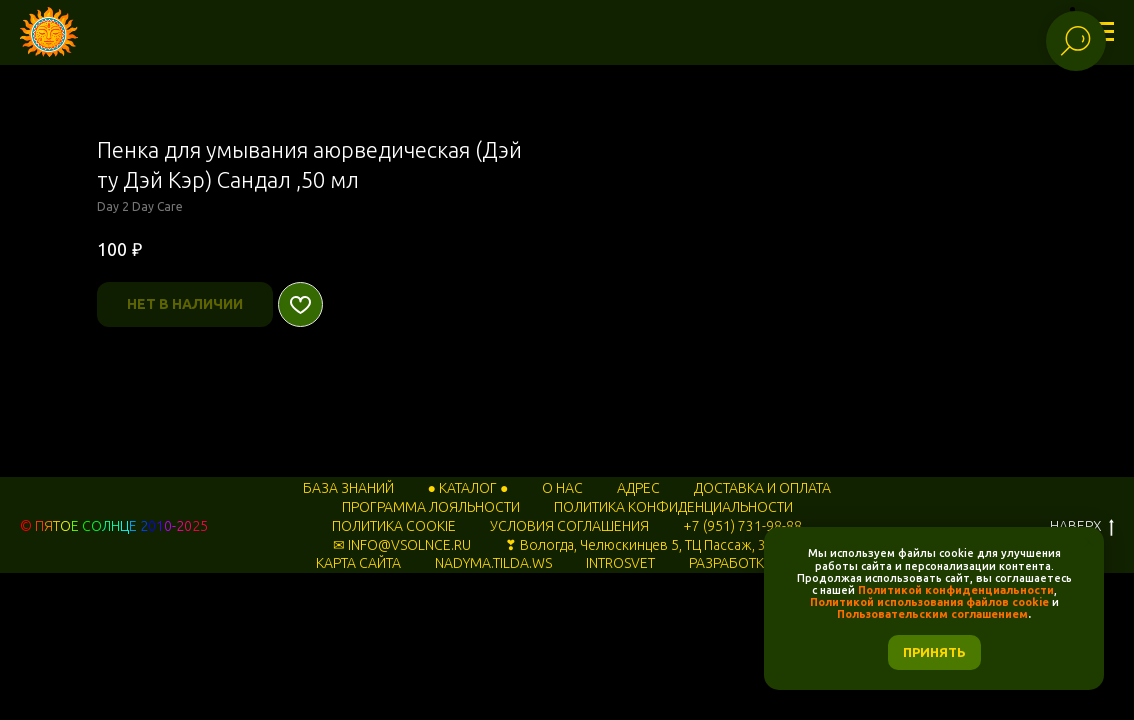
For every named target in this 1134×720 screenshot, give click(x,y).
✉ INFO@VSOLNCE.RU (402, 545)
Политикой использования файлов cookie (929, 602)
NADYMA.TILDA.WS (493, 563)
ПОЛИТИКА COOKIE (394, 526)
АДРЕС (638, 488)
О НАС (562, 488)
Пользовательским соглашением (932, 614)
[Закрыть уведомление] (1089, 542)
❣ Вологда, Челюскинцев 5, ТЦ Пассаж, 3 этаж (653, 545)
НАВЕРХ (1082, 527)
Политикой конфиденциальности (956, 590)
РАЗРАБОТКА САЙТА (753, 563)
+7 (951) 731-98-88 (742, 526)
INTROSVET (620, 563)
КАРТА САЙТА (358, 563)
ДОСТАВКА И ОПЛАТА (762, 488)
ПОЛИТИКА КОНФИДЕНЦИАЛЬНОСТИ (673, 507)
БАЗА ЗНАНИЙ (348, 488)
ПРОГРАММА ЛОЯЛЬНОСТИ (431, 507)
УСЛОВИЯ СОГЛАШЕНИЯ (569, 526)
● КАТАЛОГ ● (468, 488)
